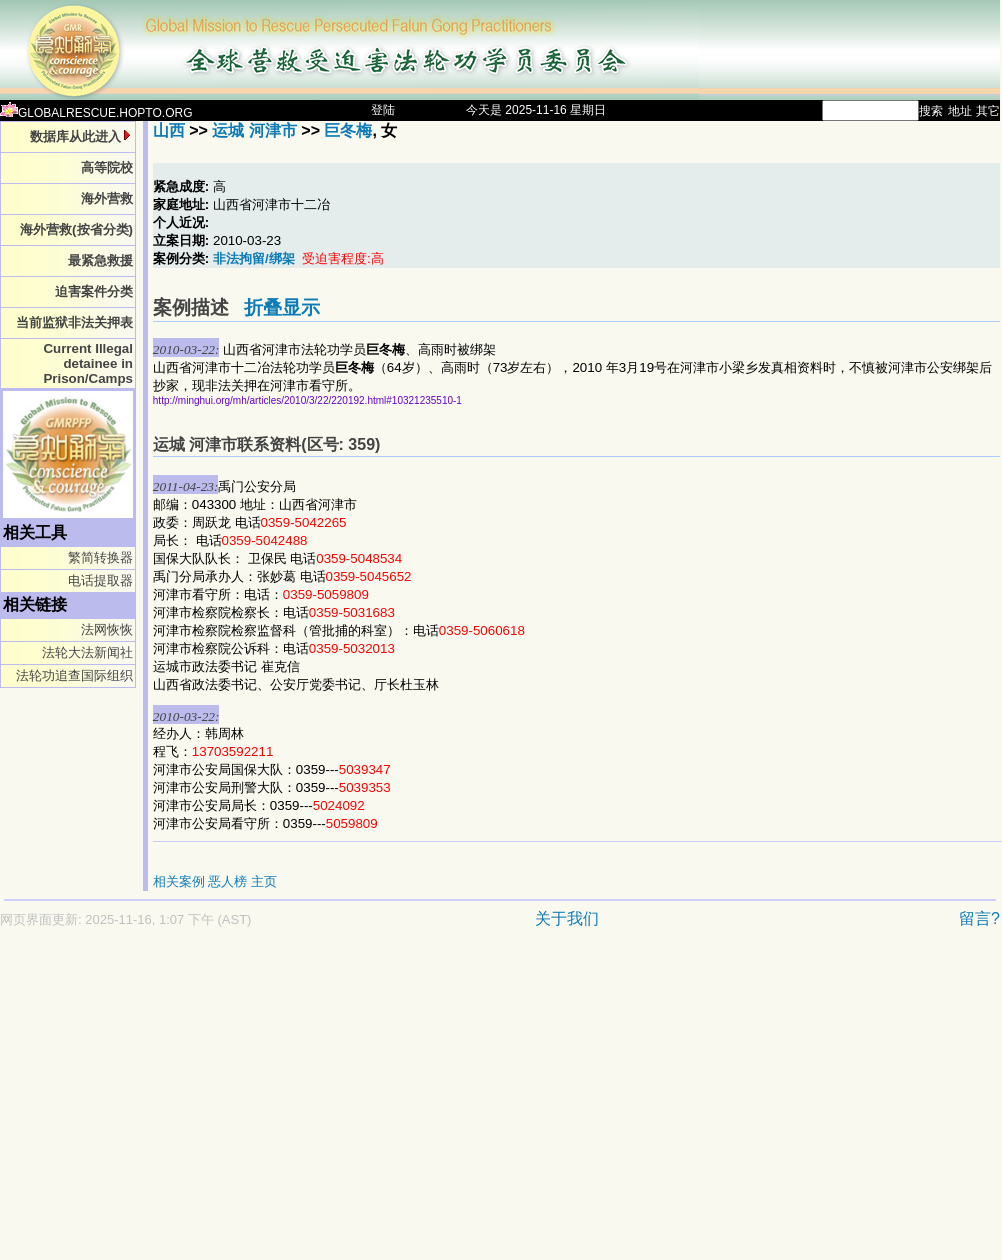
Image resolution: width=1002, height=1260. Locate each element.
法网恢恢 (107, 629)
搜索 (931, 111)
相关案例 (179, 881)
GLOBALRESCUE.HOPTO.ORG (96, 113)
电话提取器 (100, 580)
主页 (264, 881)
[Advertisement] (311, 1104)
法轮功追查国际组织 (74, 675)
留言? (979, 918)
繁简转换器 (100, 557)
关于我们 (567, 918)
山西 (169, 130)
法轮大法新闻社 (87, 652)
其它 (988, 111)
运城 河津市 (254, 130)
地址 (960, 111)
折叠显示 (282, 307)
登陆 (383, 110)
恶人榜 (227, 881)
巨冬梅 (348, 130)
